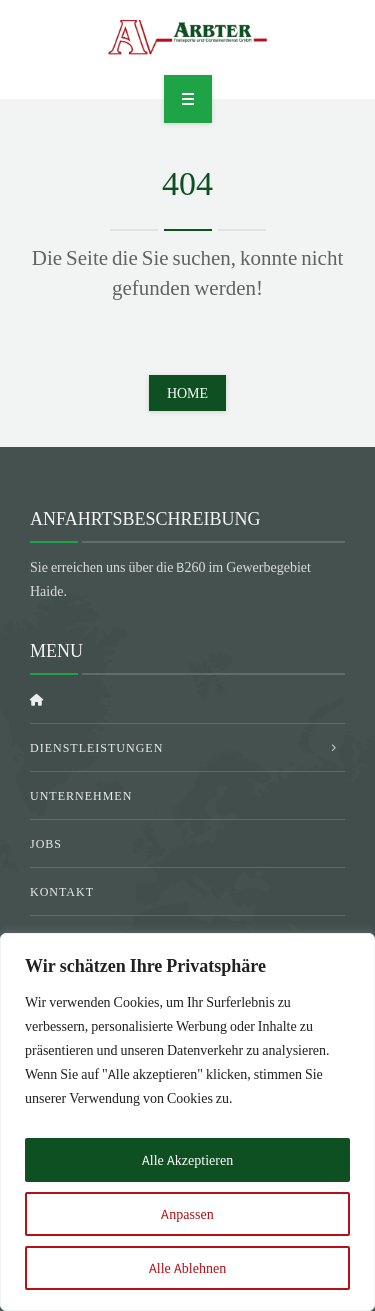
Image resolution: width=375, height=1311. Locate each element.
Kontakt (62, 891)
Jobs (46, 843)
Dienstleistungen (96, 747)
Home (187, 393)
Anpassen (187, 1214)
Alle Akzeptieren (187, 1160)
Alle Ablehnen (187, 1268)
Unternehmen (81, 795)
